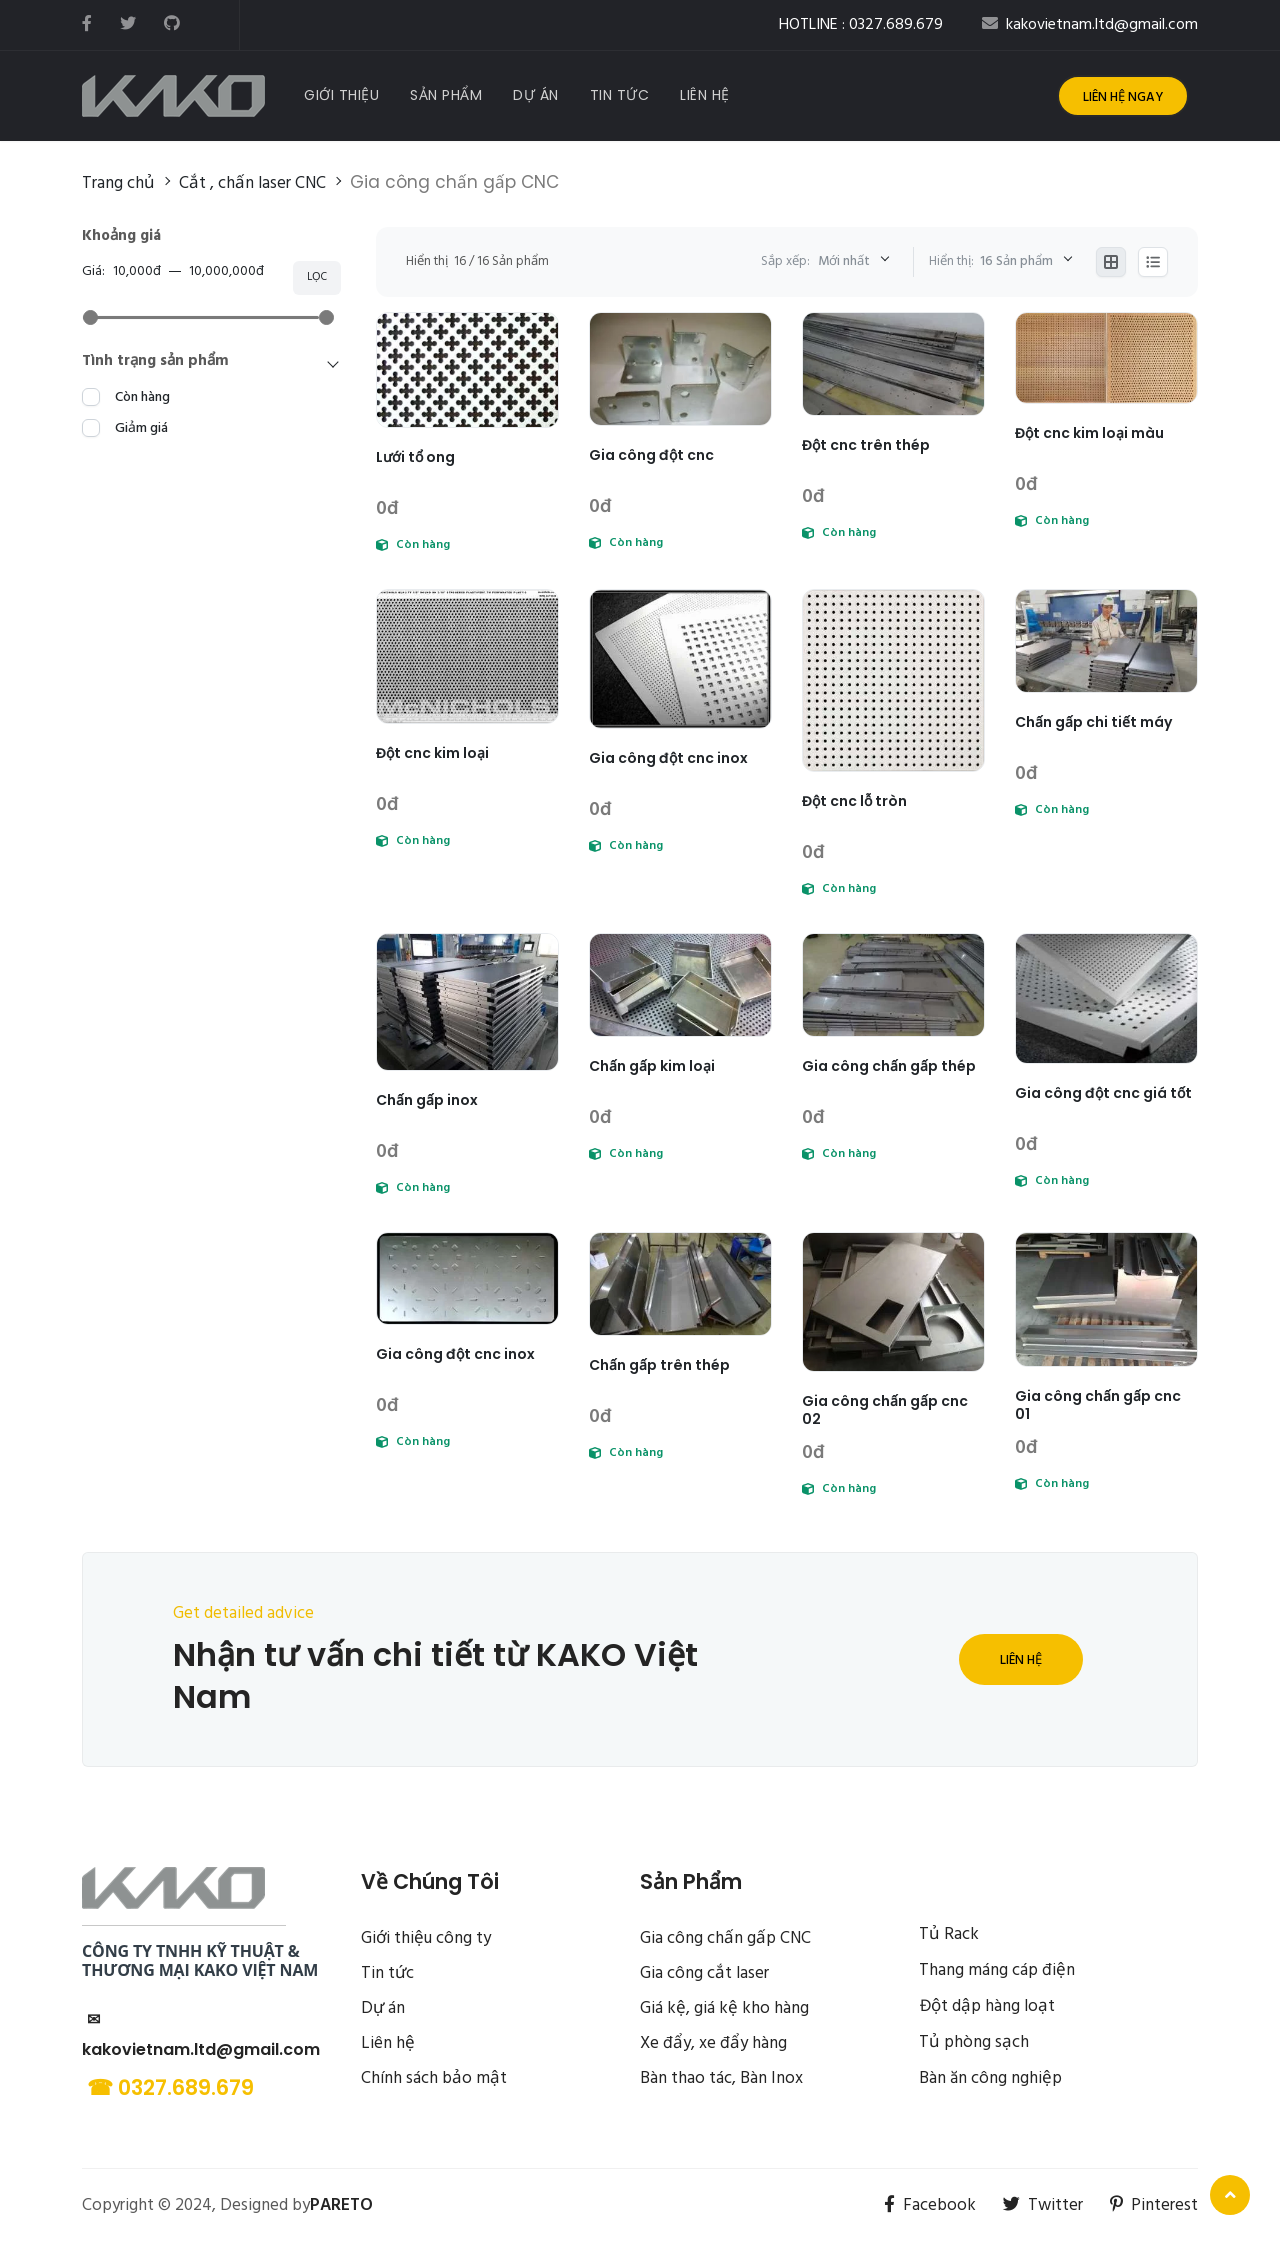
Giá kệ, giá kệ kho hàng (724, 2008)
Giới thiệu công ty (426, 1938)
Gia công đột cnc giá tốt (1103, 1093)
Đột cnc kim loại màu (1089, 433)
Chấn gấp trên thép (659, 1365)
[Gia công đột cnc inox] (680, 659)
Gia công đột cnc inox (668, 758)
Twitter (1043, 2205)
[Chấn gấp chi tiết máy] (1106, 641)
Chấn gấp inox (427, 1100)
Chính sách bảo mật (434, 2078)
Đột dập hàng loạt (987, 2006)
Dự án (383, 2008)
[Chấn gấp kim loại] (680, 985)
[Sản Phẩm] (446, 95)
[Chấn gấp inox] (467, 1002)
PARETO (341, 2205)
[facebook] (87, 25)
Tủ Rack (949, 1934)
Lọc (317, 277)
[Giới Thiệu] (341, 95)
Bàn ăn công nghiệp (990, 2078)
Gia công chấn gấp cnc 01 (1098, 1405)
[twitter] (128, 25)
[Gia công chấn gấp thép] (893, 985)
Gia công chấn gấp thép (889, 1066)
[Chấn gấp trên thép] (680, 1284)
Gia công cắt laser (704, 1973)
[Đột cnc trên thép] (893, 364)
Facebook (930, 2205)
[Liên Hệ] (705, 95)
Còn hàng (142, 397)
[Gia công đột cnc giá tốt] (1106, 998)
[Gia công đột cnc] (680, 369)
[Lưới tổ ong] (467, 370)
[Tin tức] (620, 95)
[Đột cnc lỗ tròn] (893, 680)
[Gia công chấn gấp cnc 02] (893, 1302)
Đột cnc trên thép (866, 445)
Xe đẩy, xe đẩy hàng (713, 2043)
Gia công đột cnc (651, 455)
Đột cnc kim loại (432, 753)
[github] (172, 25)
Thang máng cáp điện (997, 1970)
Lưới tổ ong (415, 457)
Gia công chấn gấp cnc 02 (885, 1410)
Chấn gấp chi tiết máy (1093, 722)
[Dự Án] (536, 95)
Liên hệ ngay (1123, 97)
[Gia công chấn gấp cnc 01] (1106, 1299)
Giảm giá (141, 428)
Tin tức (387, 1973)
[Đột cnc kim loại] (467, 656)
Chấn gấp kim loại (652, 1066)
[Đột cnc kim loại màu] (1106, 358)
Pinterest (1154, 2205)
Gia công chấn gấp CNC (725, 1938)
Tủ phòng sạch (974, 2042)
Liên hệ (1021, 1660)
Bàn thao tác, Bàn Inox (721, 2078)
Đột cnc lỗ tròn (854, 801)
